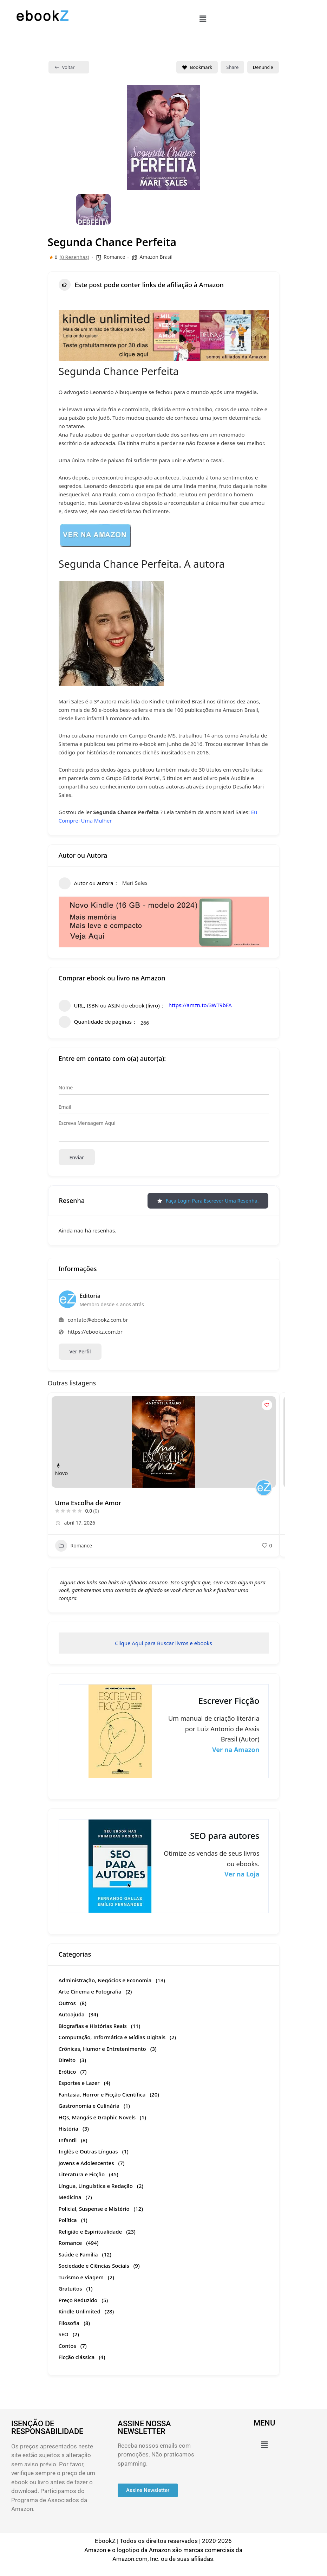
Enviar (77, 1157)
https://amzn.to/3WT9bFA (200, 1005)
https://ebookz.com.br (95, 1331)
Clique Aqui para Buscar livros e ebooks (163, 1643)
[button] (203, 18)
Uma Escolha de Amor (88, 1503)
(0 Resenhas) (74, 257)
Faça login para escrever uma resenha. (208, 1200)
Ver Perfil (80, 1351)
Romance (114, 256)
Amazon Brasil (155, 256)
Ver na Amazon (236, 1749)
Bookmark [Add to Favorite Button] (197, 67)
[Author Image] (263, 1487)
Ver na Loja (241, 1874)
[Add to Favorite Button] (267, 1405)
